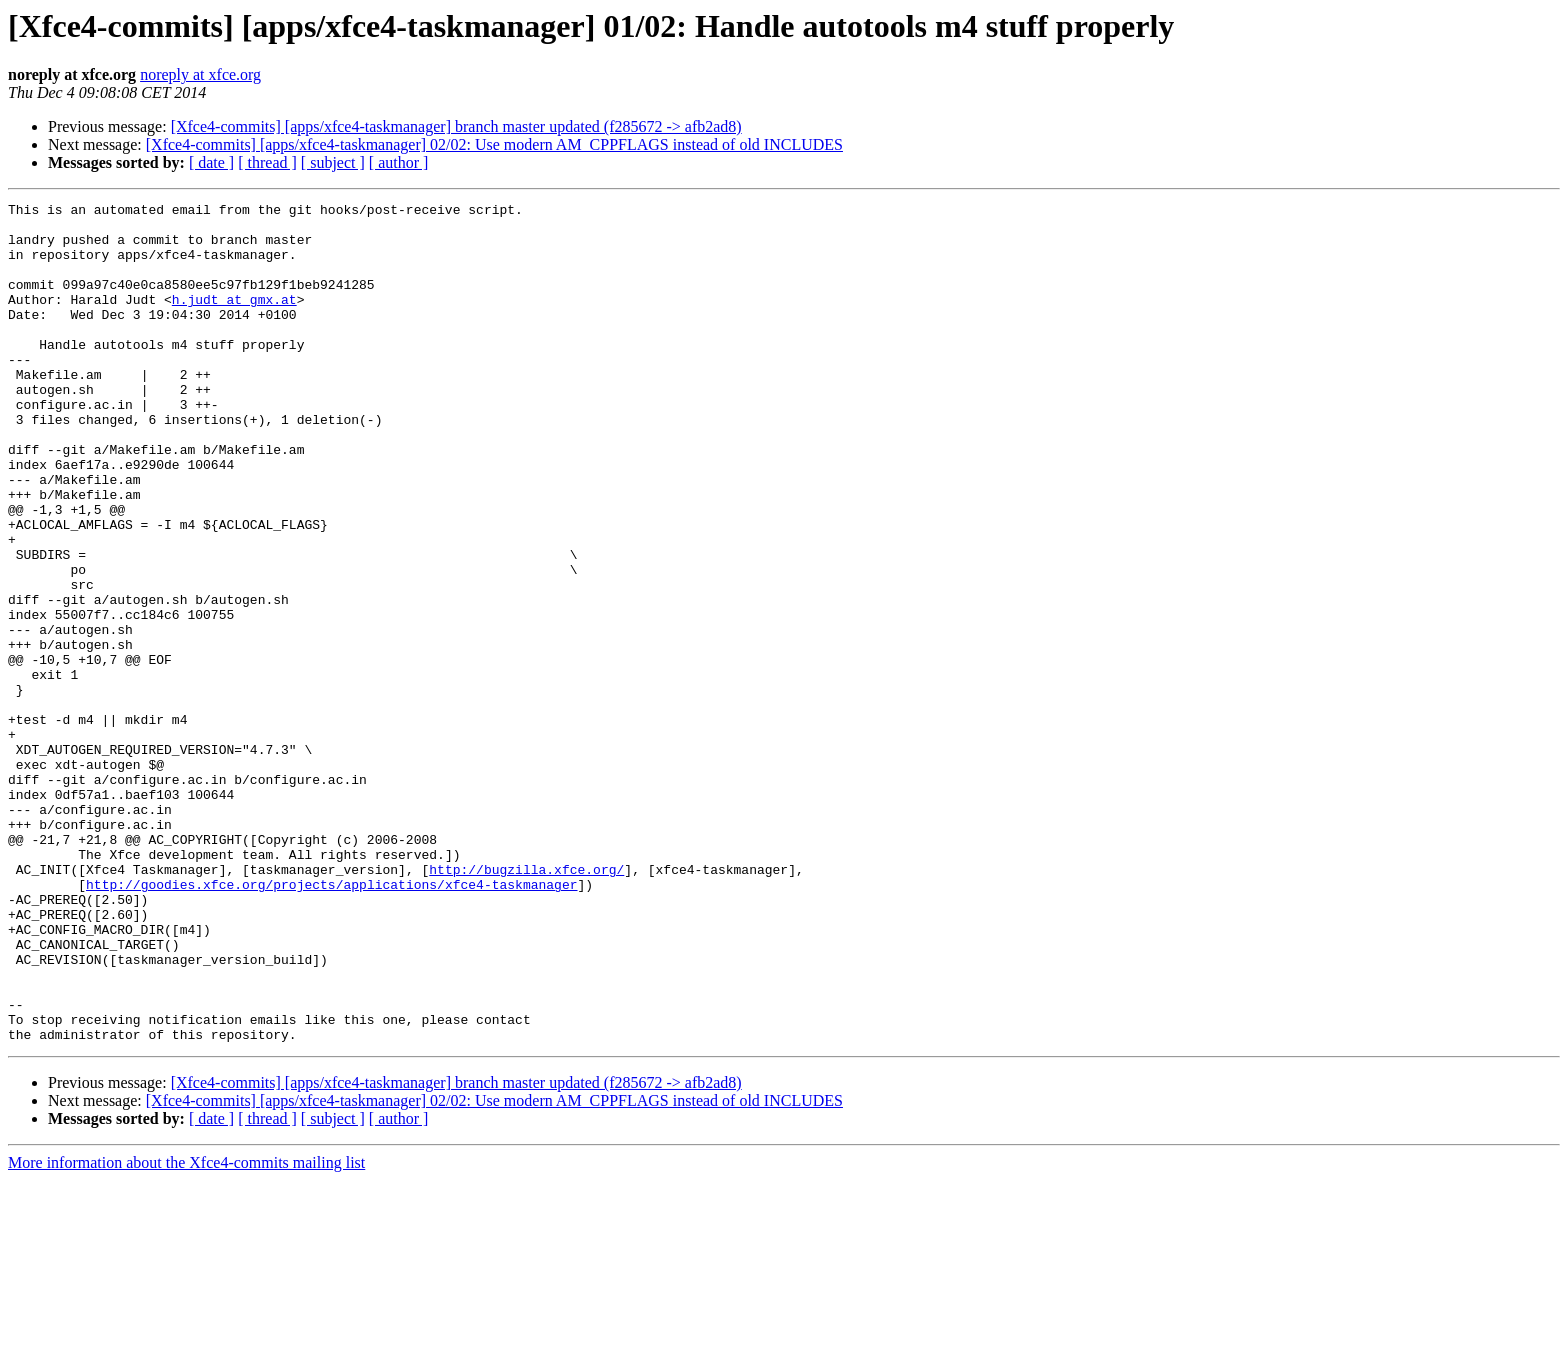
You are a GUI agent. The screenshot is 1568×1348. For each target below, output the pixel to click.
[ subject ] (333, 162)
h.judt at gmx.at (234, 320)
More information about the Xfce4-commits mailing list (186, 1330)
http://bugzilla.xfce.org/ (526, 1004)
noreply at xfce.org (200, 74)
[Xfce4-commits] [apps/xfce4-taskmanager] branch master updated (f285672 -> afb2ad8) (456, 126)
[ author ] (399, 162)
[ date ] (211, 162)
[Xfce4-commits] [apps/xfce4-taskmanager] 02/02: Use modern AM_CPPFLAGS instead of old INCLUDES (494, 144)
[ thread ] (267, 162)
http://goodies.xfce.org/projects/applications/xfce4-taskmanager (331, 1022)
